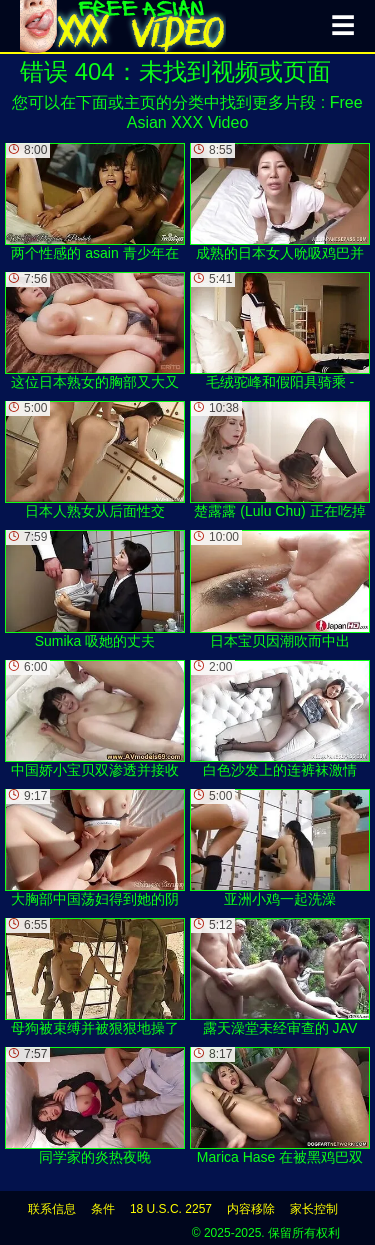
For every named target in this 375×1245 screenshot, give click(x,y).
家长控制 (314, 1209)
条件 (103, 1209)
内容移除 (251, 1209)
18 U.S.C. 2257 (171, 1209)
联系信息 (52, 1209)
